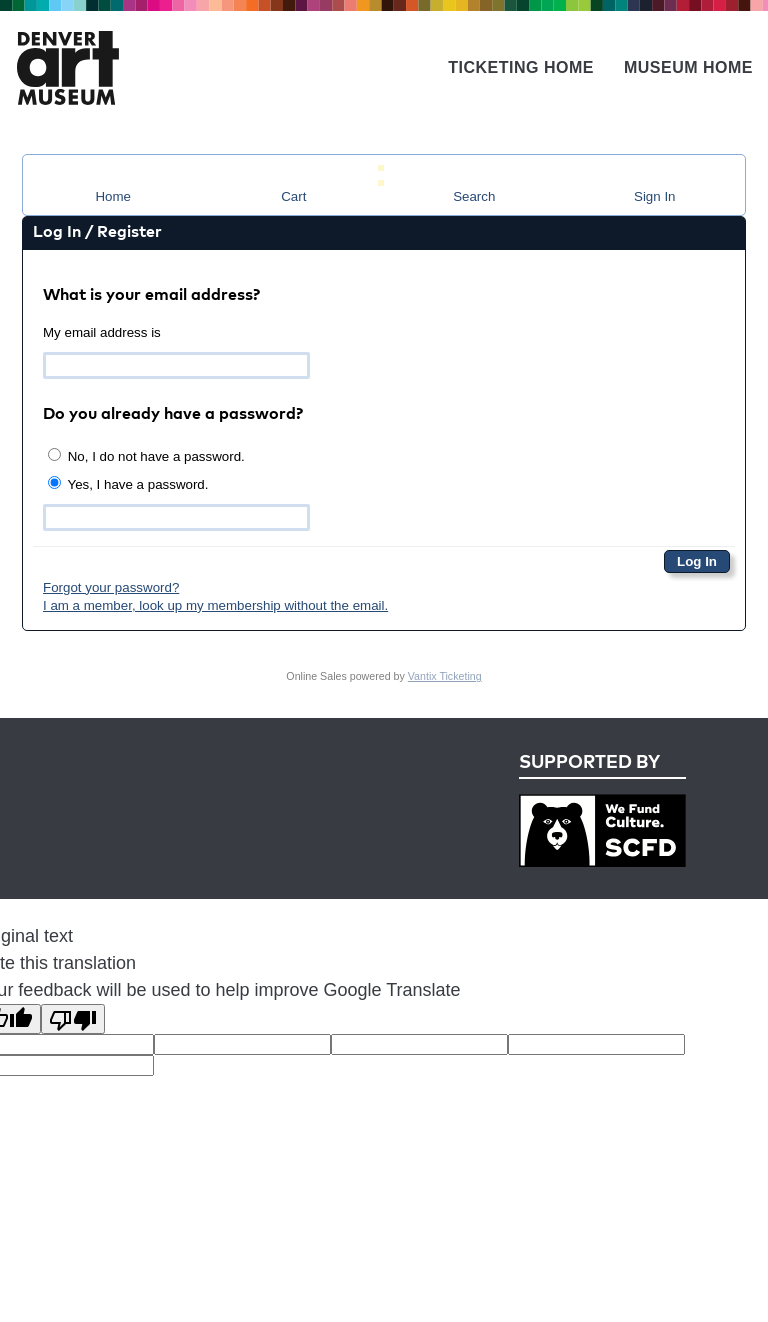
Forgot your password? (111, 587)
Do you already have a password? (173, 415)
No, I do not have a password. (146, 456)
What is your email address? (151, 296)
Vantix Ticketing (445, 676)
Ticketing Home (521, 67)
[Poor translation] (73, 1019)
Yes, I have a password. (128, 484)
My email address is (102, 332)
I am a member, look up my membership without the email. (215, 605)
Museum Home (688, 67)
